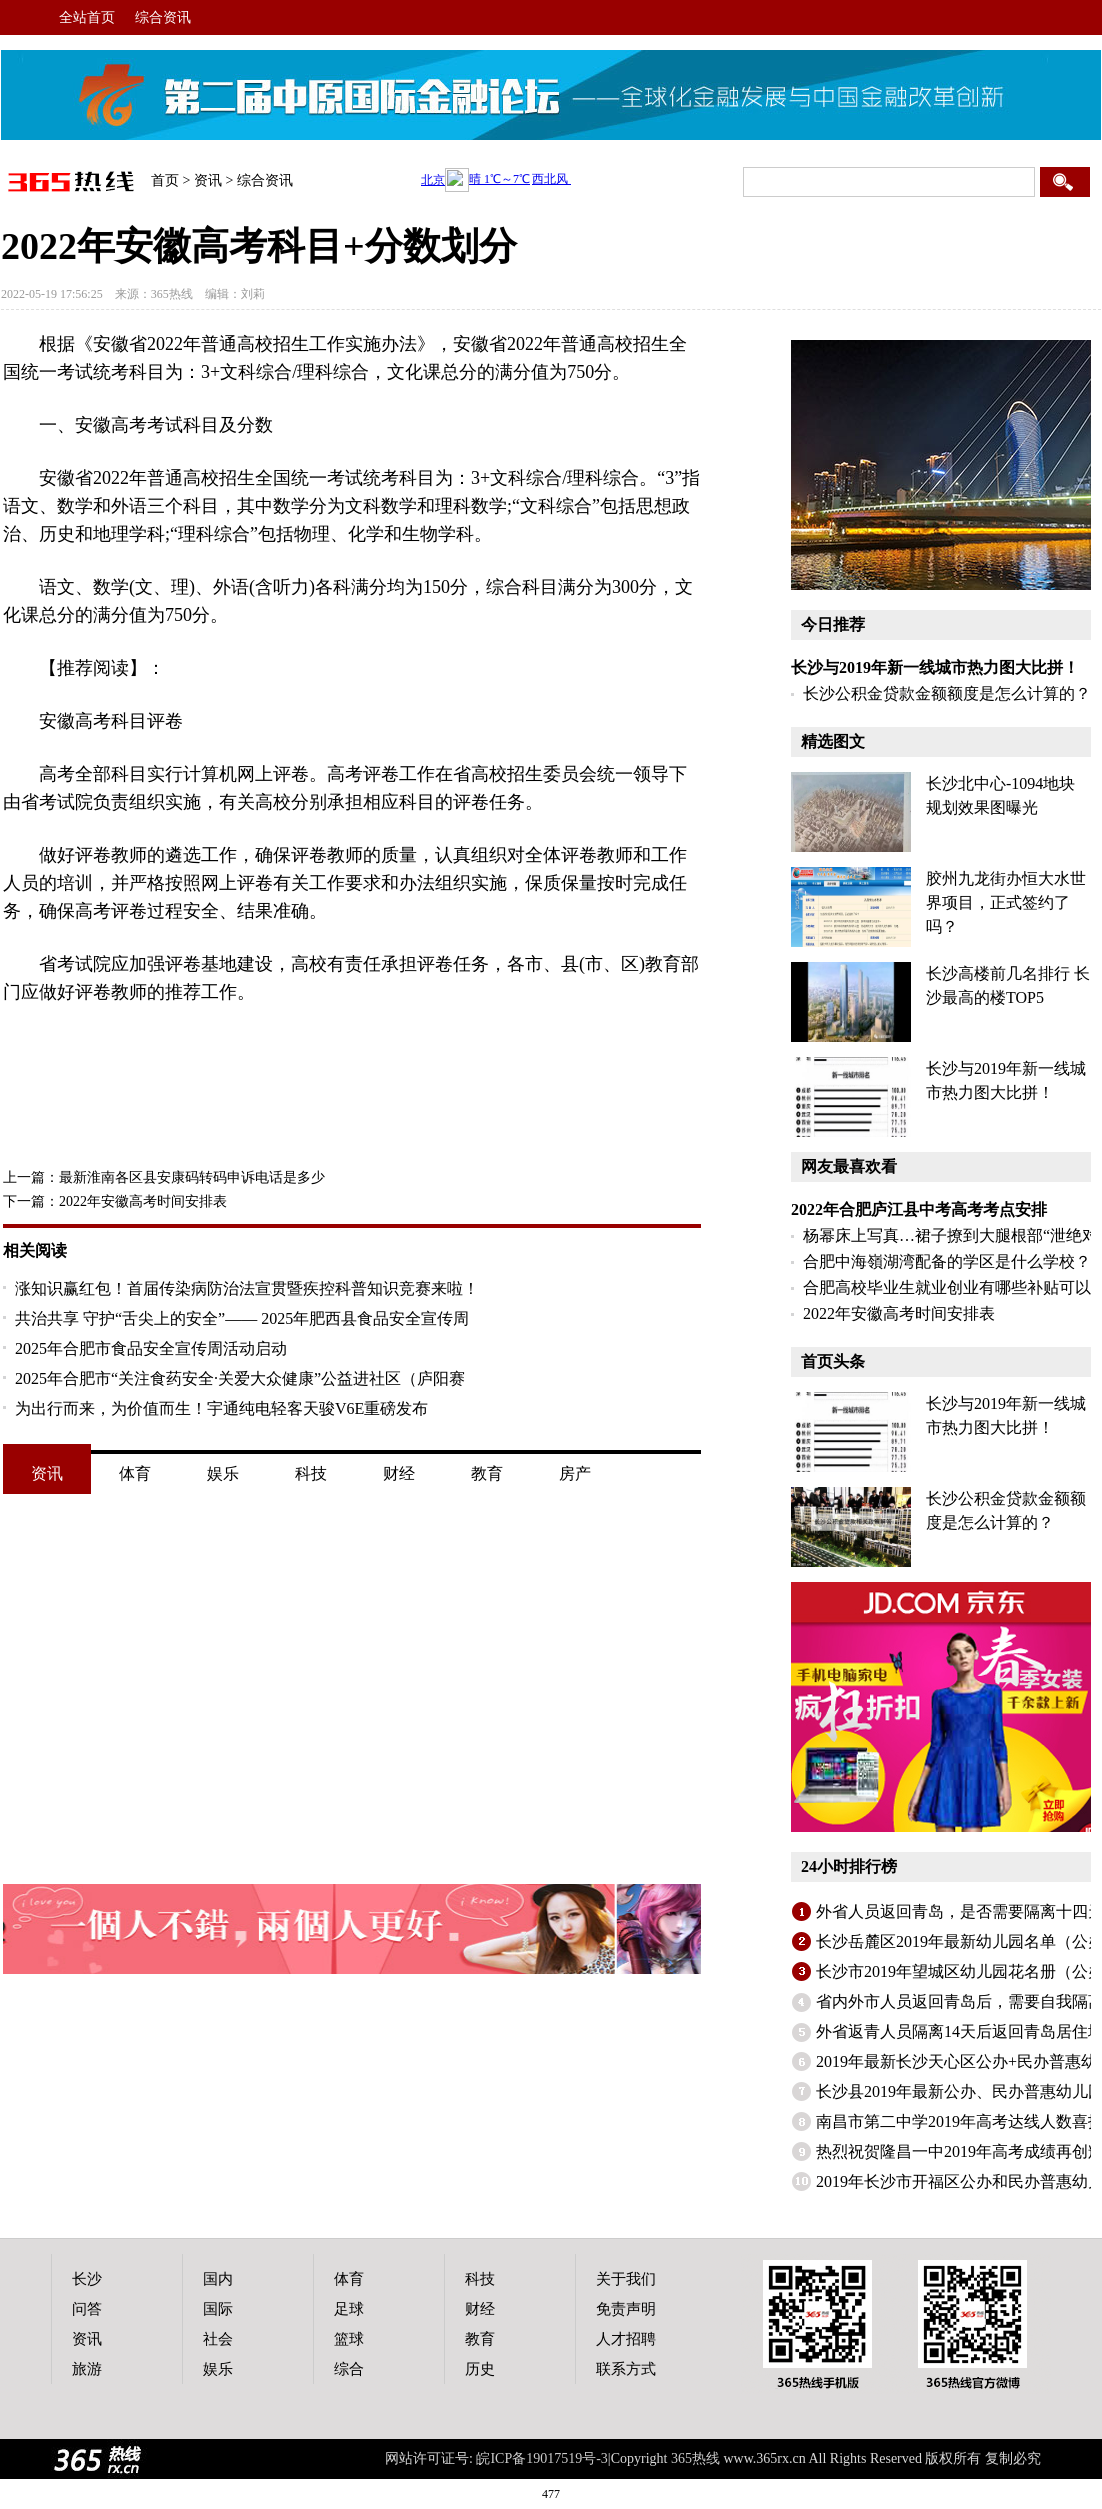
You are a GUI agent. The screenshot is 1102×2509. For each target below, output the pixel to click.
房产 (575, 1473)
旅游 (87, 2369)
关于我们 (626, 2279)
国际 (218, 2309)
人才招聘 (626, 2339)
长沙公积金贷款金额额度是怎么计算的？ (947, 693)
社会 (218, 2339)
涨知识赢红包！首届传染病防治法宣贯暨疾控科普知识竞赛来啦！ (247, 1288)
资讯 (208, 180)
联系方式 (626, 2369)
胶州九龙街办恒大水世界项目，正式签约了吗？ (1006, 902)
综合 (349, 2369)
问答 (87, 2309)
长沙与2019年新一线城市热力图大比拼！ (935, 667)
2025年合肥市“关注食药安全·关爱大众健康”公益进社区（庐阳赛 (240, 1378)
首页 (165, 180)
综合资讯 (163, 17)
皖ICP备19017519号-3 (541, 2458)
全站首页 (87, 17)
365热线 (172, 294)
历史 (480, 2369)
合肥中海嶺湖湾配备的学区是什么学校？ (947, 1261)
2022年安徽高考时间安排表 (143, 1201)
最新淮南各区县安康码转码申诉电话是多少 (192, 1177)
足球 (349, 2309)
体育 (135, 1473)
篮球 (349, 2339)
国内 (218, 2279)
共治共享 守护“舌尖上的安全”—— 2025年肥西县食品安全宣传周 (242, 1318)
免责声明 (626, 2309)
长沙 (87, 2279)
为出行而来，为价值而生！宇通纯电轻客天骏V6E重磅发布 (221, 1408)
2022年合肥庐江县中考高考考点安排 (919, 1209)
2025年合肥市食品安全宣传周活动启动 (151, 1348)
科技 (311, 1473)
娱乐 (223, 1473)
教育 (487, 1473)
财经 (399, 1473)
